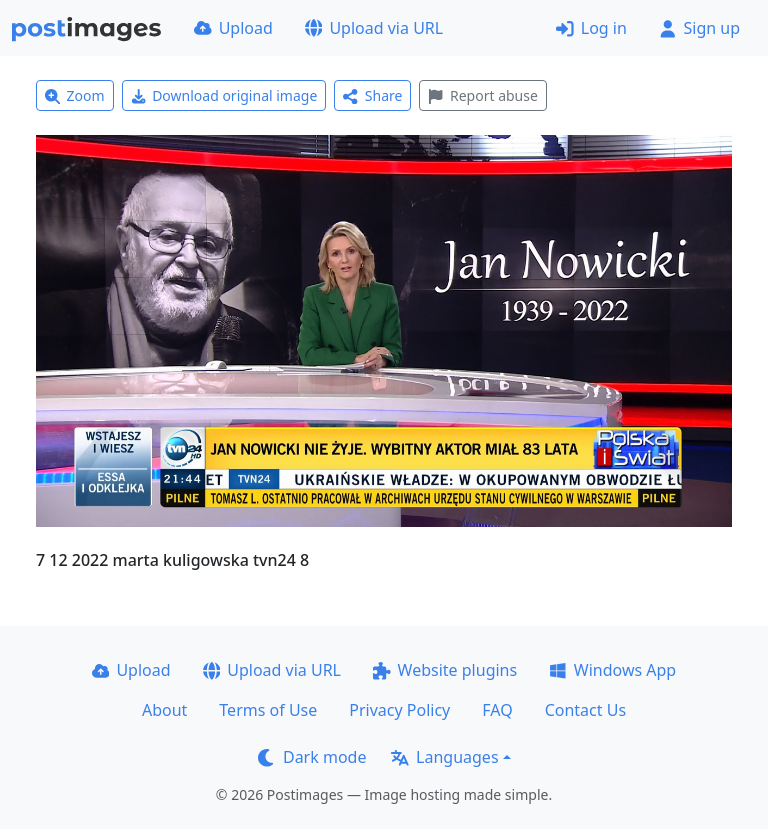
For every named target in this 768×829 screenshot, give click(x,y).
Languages (444, 757)
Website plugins (445, 670)
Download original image (224, 95)
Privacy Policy (399, 710)
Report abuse (482, 95)
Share (372, 95)
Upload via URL (374, 28)
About (164, 710)
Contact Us (585, 710)
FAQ (497, 710)
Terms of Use (268, 710)
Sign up (699, 28)
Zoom (75, 95)
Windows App (612, 670)
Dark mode (312, 757)
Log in (591, 28)
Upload (233, 28)
